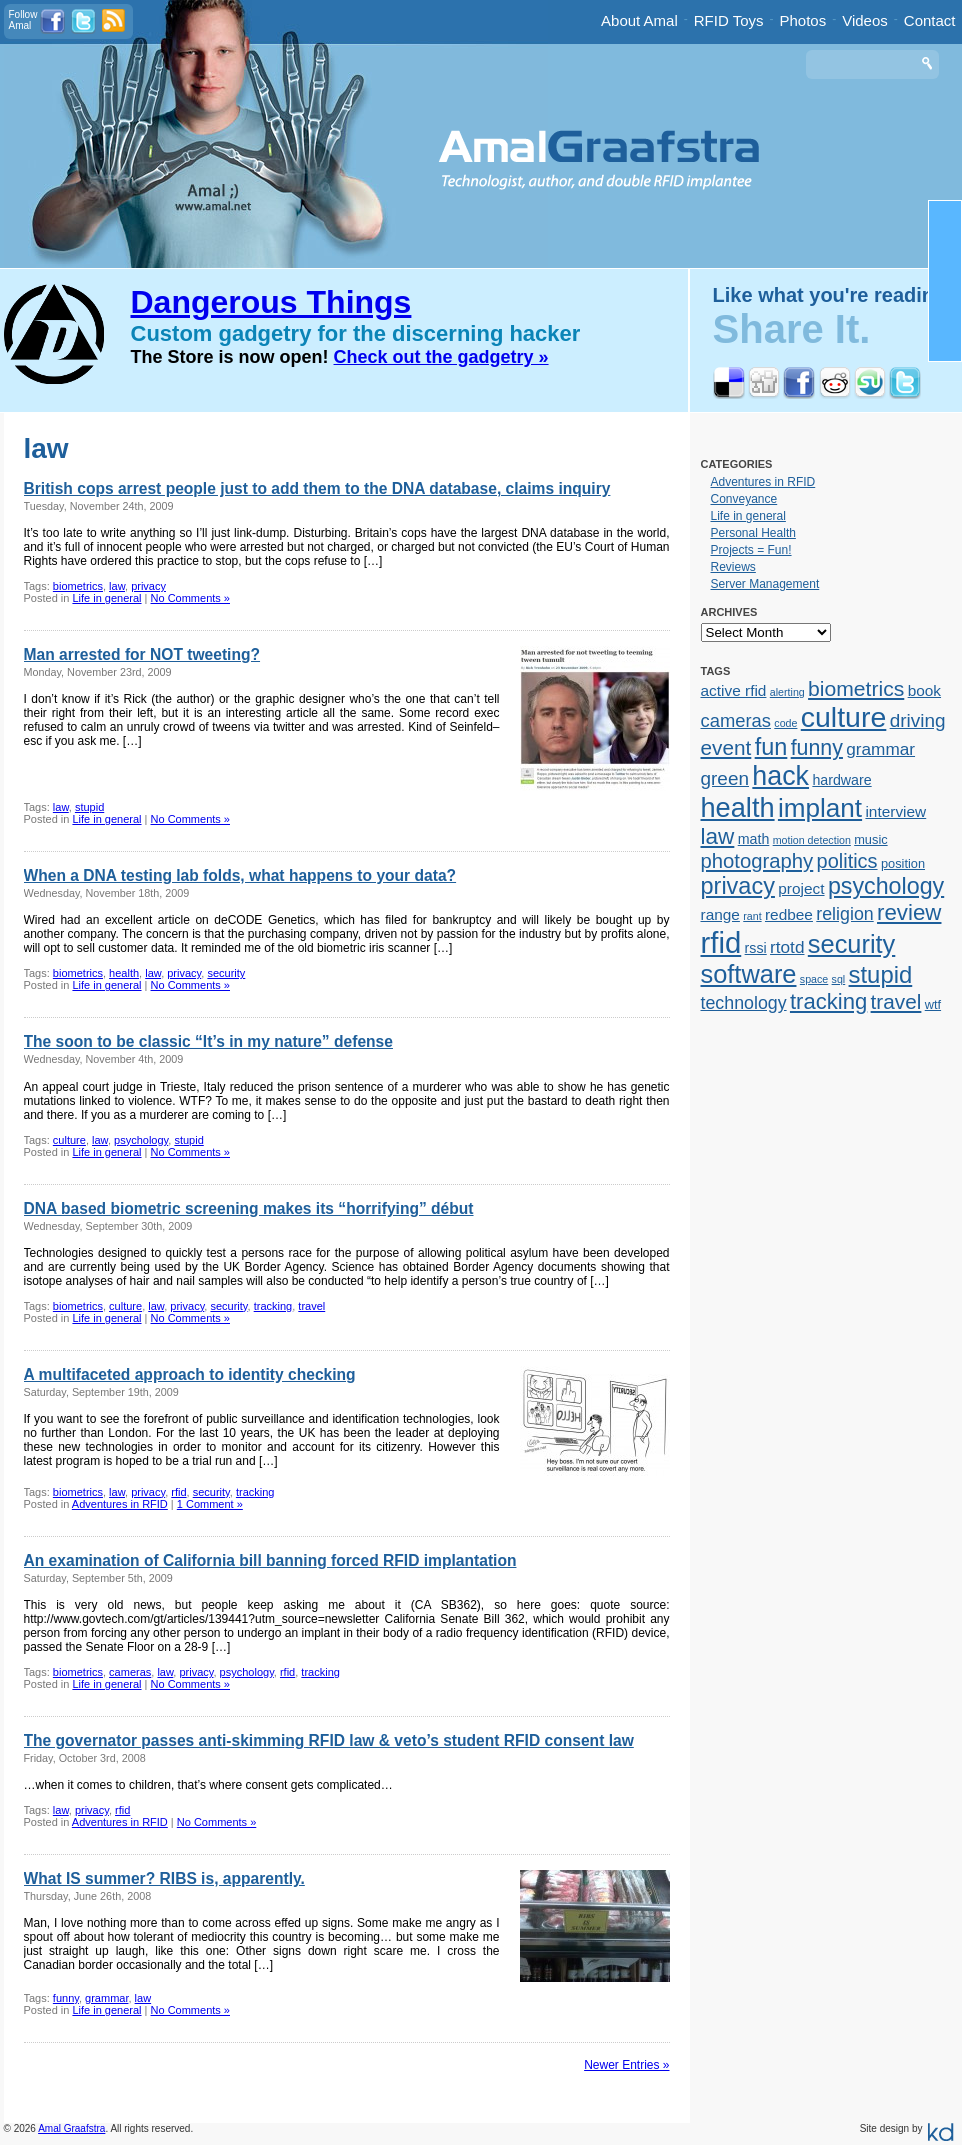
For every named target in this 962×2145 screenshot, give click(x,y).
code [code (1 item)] (785, 723)
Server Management (765, 584)
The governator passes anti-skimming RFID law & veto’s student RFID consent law (329, 1740)
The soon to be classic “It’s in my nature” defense (208, 1041)
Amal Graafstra (71, 2128)
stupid (89, 807)
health (124, 973)
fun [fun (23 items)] (771, 747)
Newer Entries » (626, 2065)
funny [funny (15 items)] (817, 748)
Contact (930, 20)
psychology (141, 1140)
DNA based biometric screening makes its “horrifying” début (249, 1208)
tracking (273, 1306)
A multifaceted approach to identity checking (190, 1374)
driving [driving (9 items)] (918, 720)
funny (66, 1998)
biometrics (78, 586)
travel (311, 1306)
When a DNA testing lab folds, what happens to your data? (240, 875)
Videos (865, 20)
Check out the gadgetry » (441, 357)
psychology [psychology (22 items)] (886, 886)
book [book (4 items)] (924, 690)
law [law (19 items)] (718, 836)
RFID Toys (729, 20)
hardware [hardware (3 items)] (841, 780)
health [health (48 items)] (738, 807)
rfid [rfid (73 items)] (721, 942)
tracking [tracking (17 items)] (828, 1001)
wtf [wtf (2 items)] (933, 1004)
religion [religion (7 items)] (844, 914)
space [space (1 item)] (814, 979)
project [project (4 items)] (801, 888)
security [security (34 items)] (851, 944)
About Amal (639, 20)
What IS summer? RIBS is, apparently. (164, 1878)
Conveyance (744, 499)
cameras (130, 1672)
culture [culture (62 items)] (844, 717)
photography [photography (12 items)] (757, 861)
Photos (803, 20)
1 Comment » (210, 1504)
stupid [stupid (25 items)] (881, 974)
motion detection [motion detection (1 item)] (812, 840)
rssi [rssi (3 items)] (756, 948)
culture (69, 1140)
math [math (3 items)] (754, 839)
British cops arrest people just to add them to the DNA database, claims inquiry (317, 488)
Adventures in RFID (120, 1504)
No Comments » (190, 598)
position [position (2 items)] (903, 863)
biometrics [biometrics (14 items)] (856, 688)
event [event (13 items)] (726, 747)
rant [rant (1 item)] (752, 916)
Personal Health (753, 533)
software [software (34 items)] (749, 974)
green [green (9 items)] (725, 778)
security (226, 973)
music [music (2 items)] (870, 839)
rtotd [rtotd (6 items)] (787, 947)
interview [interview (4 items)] (895, 811)
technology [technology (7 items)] (744, 1003)
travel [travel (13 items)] (896, 1001)
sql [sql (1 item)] (839, 979)
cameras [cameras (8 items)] (736, 720)
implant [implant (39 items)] (820, 808)
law (117, 586)
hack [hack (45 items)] (780, 776)
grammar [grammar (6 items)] (880, 749)
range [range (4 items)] (720, 914)
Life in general (106, 598)
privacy (148, 586)
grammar (106, 1998)
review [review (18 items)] (909, 912)
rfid (178, 1492)
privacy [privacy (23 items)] (738, 886)
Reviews (733, 567)
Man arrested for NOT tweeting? (142, 654)
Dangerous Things (271, 302)
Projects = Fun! (751, 550)
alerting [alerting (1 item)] (787, 692)
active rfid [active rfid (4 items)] (734, 690)
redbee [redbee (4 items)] (789, 914)
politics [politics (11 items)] (847, 861)
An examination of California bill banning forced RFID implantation (270, 1560)
